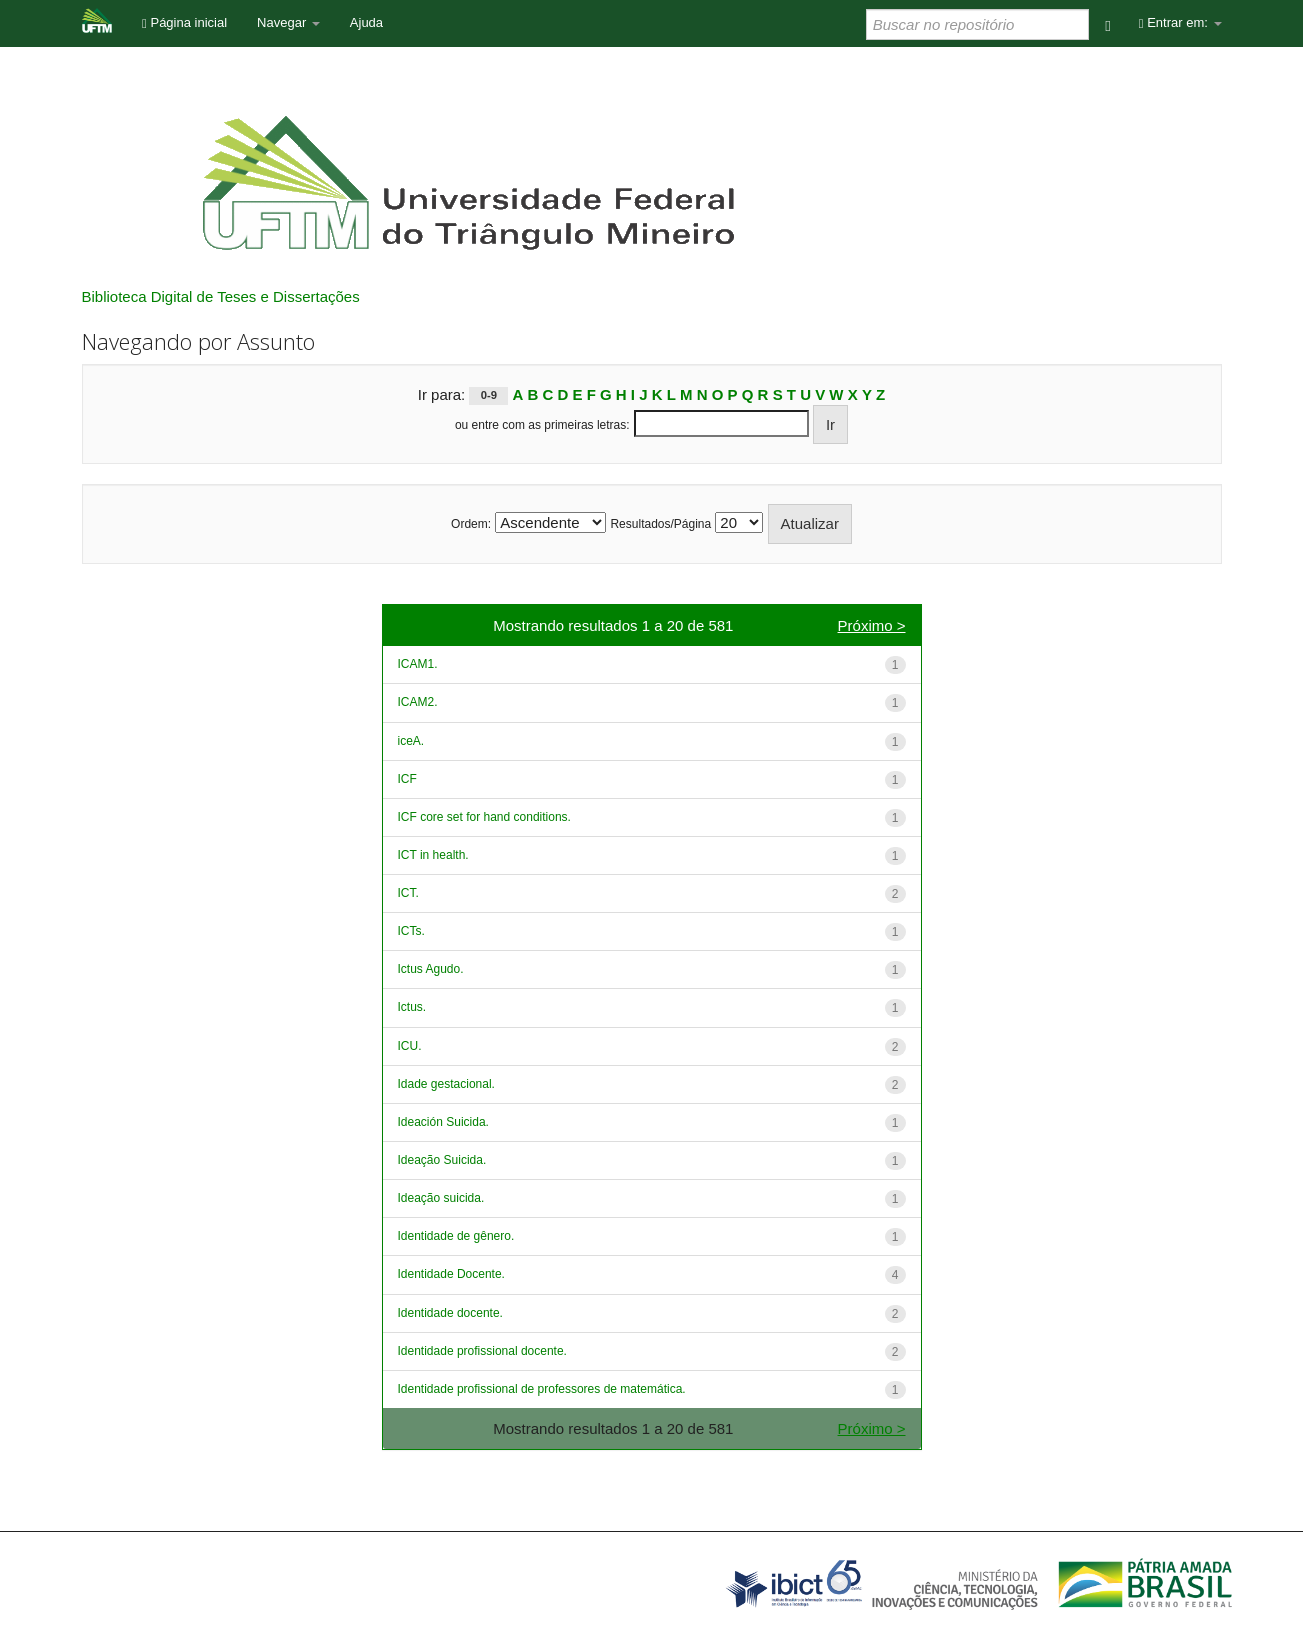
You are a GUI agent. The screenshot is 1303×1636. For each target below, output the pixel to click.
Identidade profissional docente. (482, 1351)
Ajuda (366, 22)
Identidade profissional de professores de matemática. (542, 1389)
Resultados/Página (660, 524)
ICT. (408, 893)
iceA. (411, 741)
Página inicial (184, 22)
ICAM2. (418, 702)
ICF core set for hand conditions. (484, 817)
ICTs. (411, 931)
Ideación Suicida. (443, 1122)
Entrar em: (1180, 22)
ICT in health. (433, 855)
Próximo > (872, 625)
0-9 (489, 396)
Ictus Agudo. (431, 969)
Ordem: (471, 524)
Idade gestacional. (446, 1084)
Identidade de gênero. (456, 1236)
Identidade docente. (450, 1313)
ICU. (410, 1046)
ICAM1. (418, 664)
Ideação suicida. (441, 1198)
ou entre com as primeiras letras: (542, 425)
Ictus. (412, 1007)
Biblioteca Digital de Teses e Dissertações (221, 296)
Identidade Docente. (451, 1274)
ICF (407, 779)
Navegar (288, 22)
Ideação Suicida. (442, 1160)
